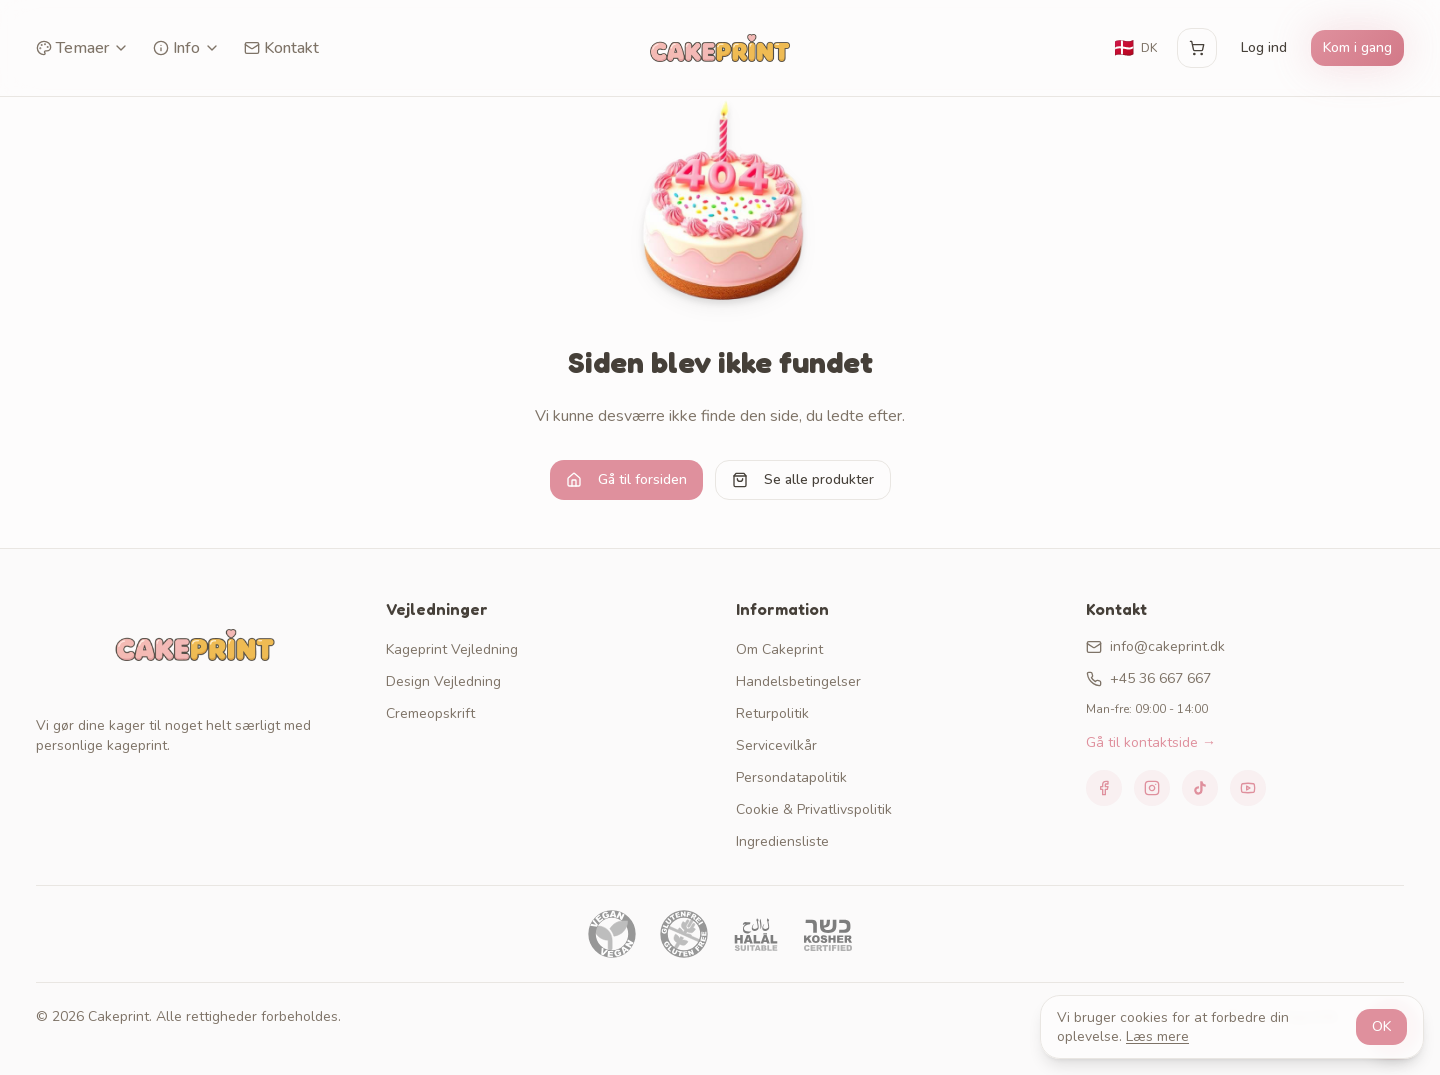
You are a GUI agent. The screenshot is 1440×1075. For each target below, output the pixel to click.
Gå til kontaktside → (1151, 742)
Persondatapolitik (791, 777)
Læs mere (1157, 1036)
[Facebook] (1104, 788)
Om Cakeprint (779, 649)
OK (1381, 1026)
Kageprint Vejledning (452, 649)
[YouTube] (1248, 788)
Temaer (82, 48)
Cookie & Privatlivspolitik (814, 809)
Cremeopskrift (430, 713)
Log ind (1264, 47)
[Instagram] (1152, 788)
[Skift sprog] (1135, 48)
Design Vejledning (443, 681)
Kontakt (281, 48)
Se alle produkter (803, 479)
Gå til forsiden (626, 479)
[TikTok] (1200, 788)
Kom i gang (1357, 47)
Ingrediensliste (782, 841)
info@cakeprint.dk (1155, 646)
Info (186, 48)
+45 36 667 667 (1148, 678)
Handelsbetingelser (798, 681)
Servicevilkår (776, 745)
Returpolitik (772, 713)
